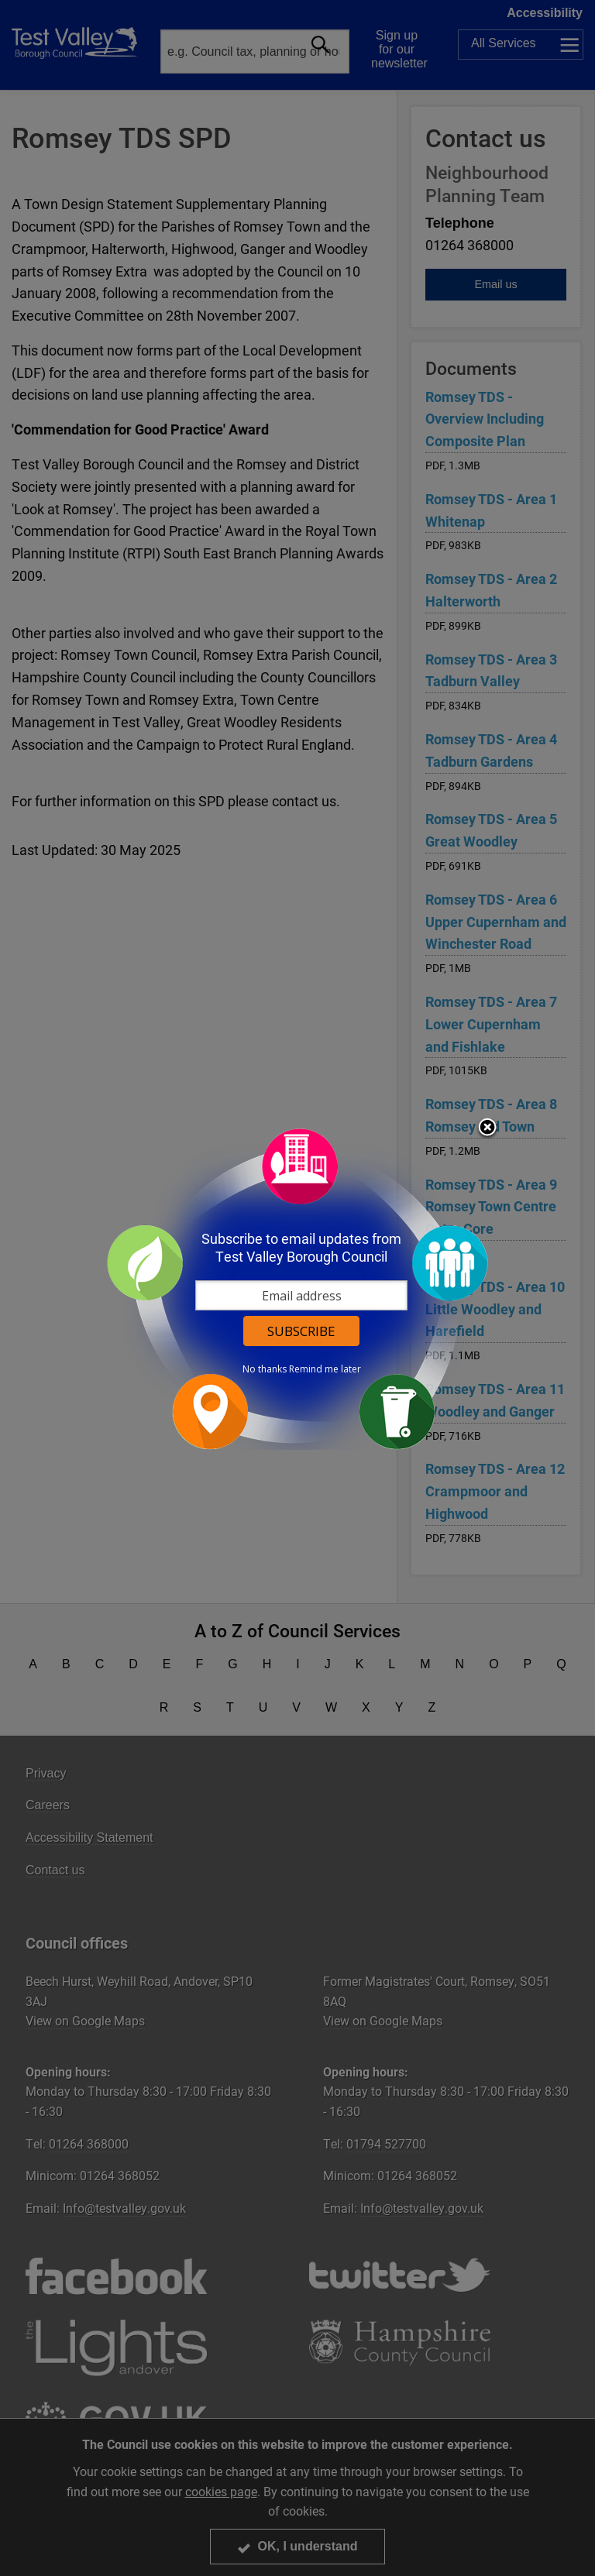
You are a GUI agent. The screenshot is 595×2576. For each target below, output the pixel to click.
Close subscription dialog (487, 1128)
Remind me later (325, 1369)
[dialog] (297, 1288)
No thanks (264, 1369)
